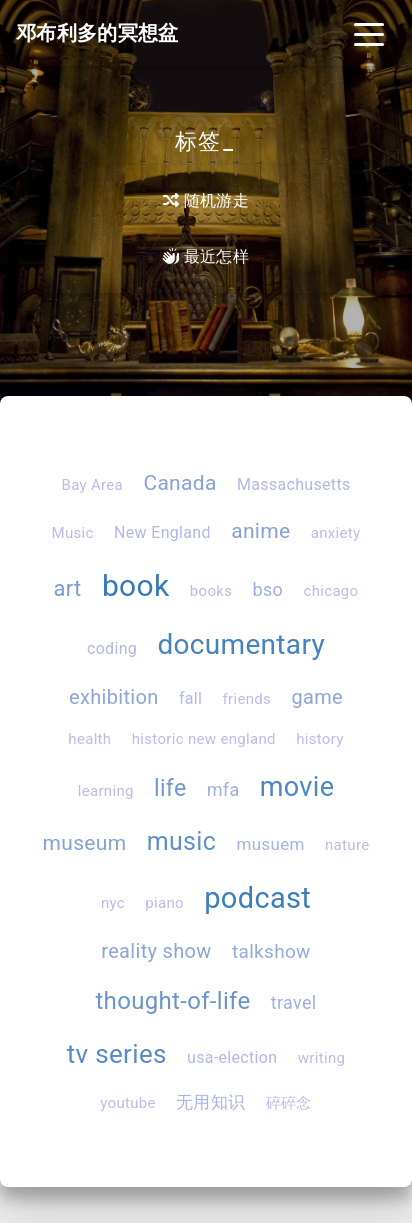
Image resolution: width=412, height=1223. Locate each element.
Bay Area (92, 485)
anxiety (336, 533)
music (181, 841)
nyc (113, 903)
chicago (330, 591)
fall (190, 698)
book (136, 585)
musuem (270, 844)
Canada (179, 483)
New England (162, 532)
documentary (241, 644)
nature (347, 845)
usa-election (232, 1057)
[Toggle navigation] (369, 33)
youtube (128, 1103)
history (320, 739)
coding (112, 648)
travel (294, 1002)
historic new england (204, 739)
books (211, 591)
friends (247, 699)
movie (297, 787)
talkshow (271, 951)
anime (260, 531)
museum (85, 843)
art (68, 588)
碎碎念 (289, 1103)
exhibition (114, 697)
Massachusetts (294, 484)
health (89, 739)
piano (164, 903)
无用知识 (210, 1102)
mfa (223, 789)
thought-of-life (172, 1001)
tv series (117, 1054)
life (170, 788)
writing (322, 1058)
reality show (156, 951)
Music (73, 533)
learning (106, 791)
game (317, 697)
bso (268, 589)
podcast (257, 898)
